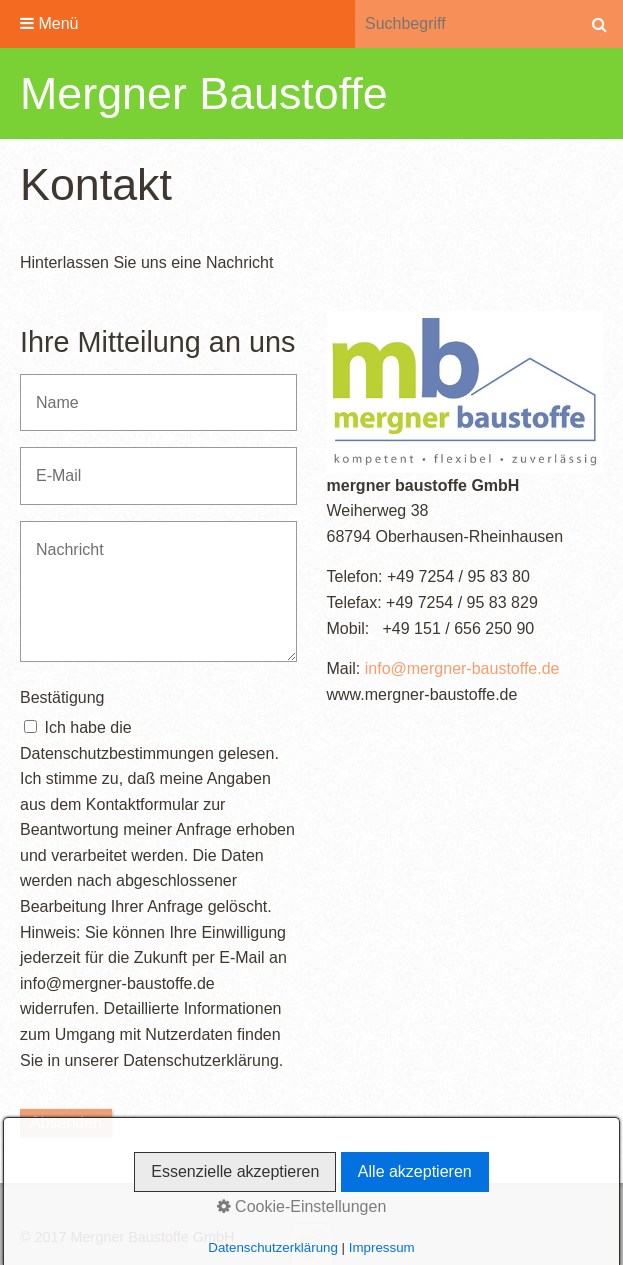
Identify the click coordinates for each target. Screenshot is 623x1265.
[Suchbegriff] (465, 24)
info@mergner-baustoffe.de (462, 668)
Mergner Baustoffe (204, 93)
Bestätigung (62, 697)
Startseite (55, 1211)
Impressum (198, 1211)
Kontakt (124, 1211)
